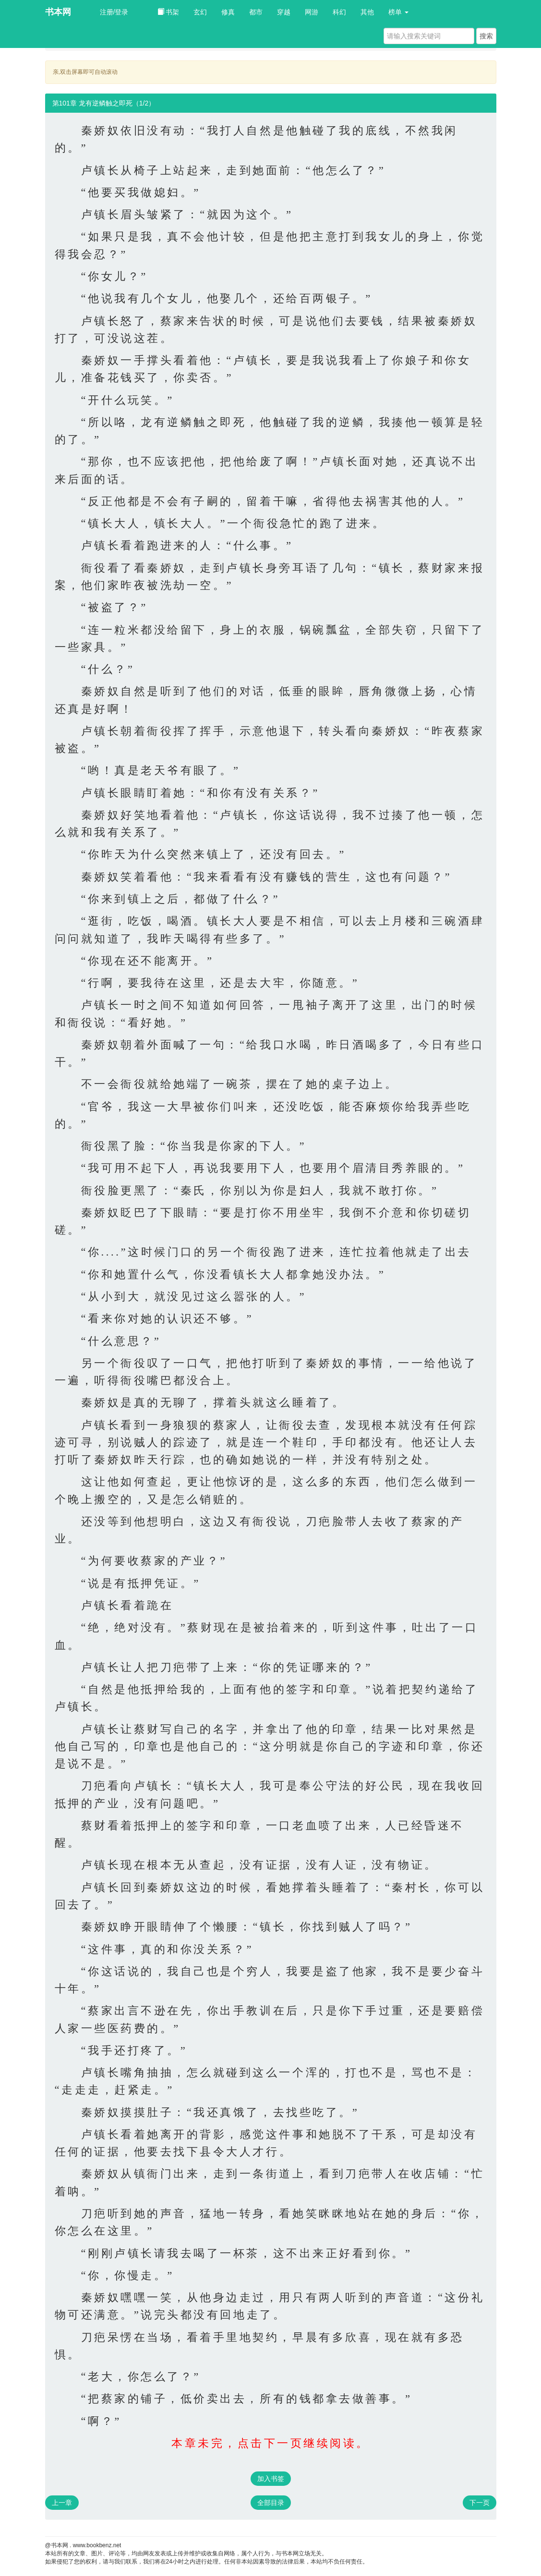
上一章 (62, 2502)
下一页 (479, 2502)
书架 (168, 12)
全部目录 (270, 2502)
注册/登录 (114, 12)
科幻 (339, 12)
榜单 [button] (398, 12)
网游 (311, 12)
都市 (256, 12)
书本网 (58, 12)
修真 (228, 12)
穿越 (283, 12)
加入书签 (270, 2478)
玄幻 (200, 12)
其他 (367, 12)
